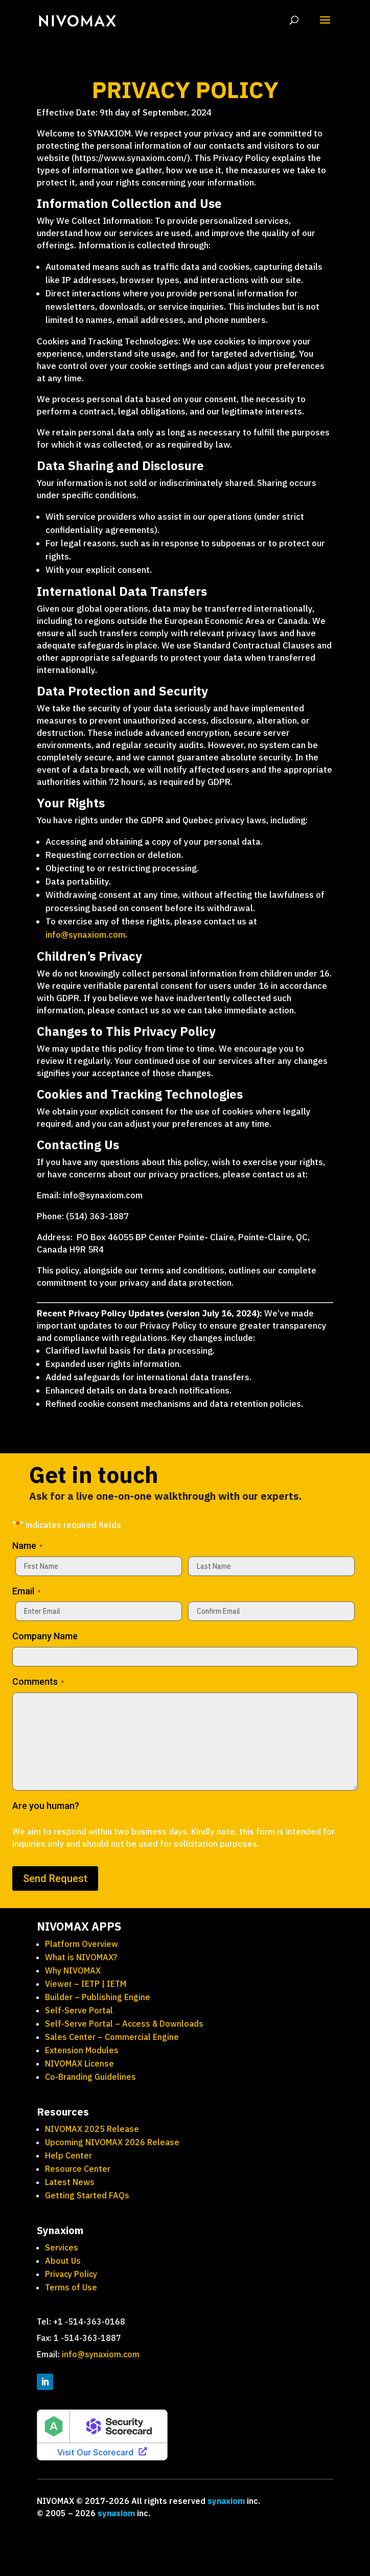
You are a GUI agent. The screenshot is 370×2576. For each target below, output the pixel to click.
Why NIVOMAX (73, 1970)
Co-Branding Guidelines (90, 2077)
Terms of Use (72, 2287)
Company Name (45, 1636)
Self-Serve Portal (79, 2010)
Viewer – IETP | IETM (85, 1984)
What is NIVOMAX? (81, 1957)
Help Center (68, 2155)
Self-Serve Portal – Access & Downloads (124, 2023)
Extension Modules (82, 2050)
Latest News (70, 2182)
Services (61, 2247)
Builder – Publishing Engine (97, 1997)
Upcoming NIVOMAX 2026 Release (112, 2142)
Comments (38, 1681)
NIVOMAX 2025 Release (92, 2129)
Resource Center (77, 2169)
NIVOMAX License (79, 2063)
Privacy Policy (72, 2274)
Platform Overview (81, 1944)
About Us (63, 2261)
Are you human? (45, 1805)
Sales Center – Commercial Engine (112, 2037)
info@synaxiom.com (85, 934)
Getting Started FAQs (87, 2195)
